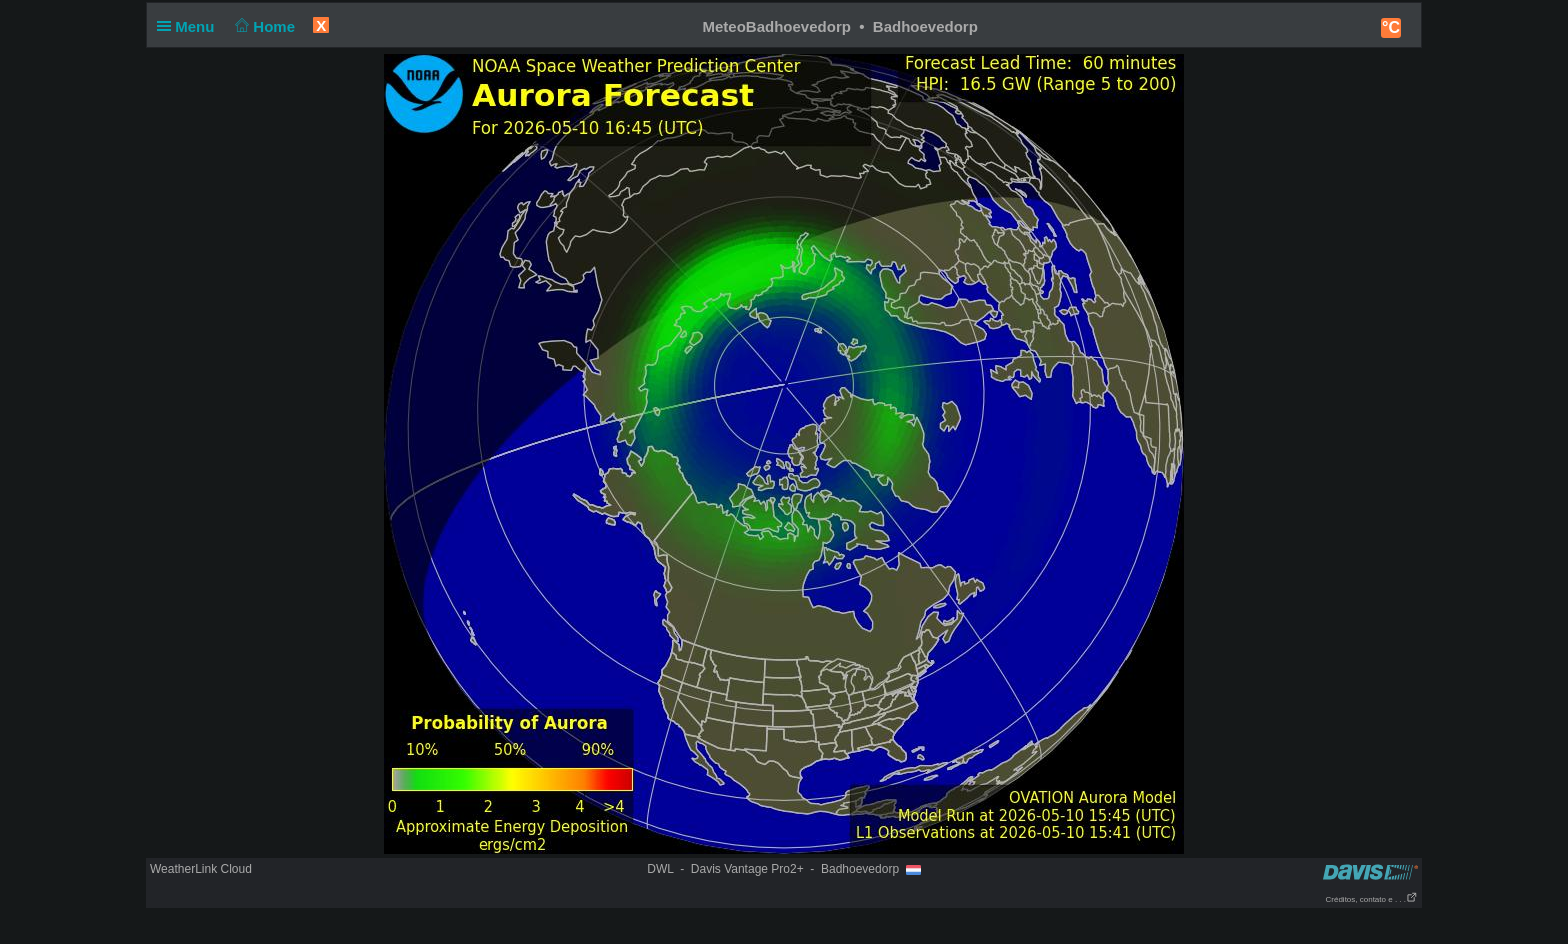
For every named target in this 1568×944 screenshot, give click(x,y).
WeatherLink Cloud (201, 869)
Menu (190, 26)
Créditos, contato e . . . (1372, 899)
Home (263, 26)
